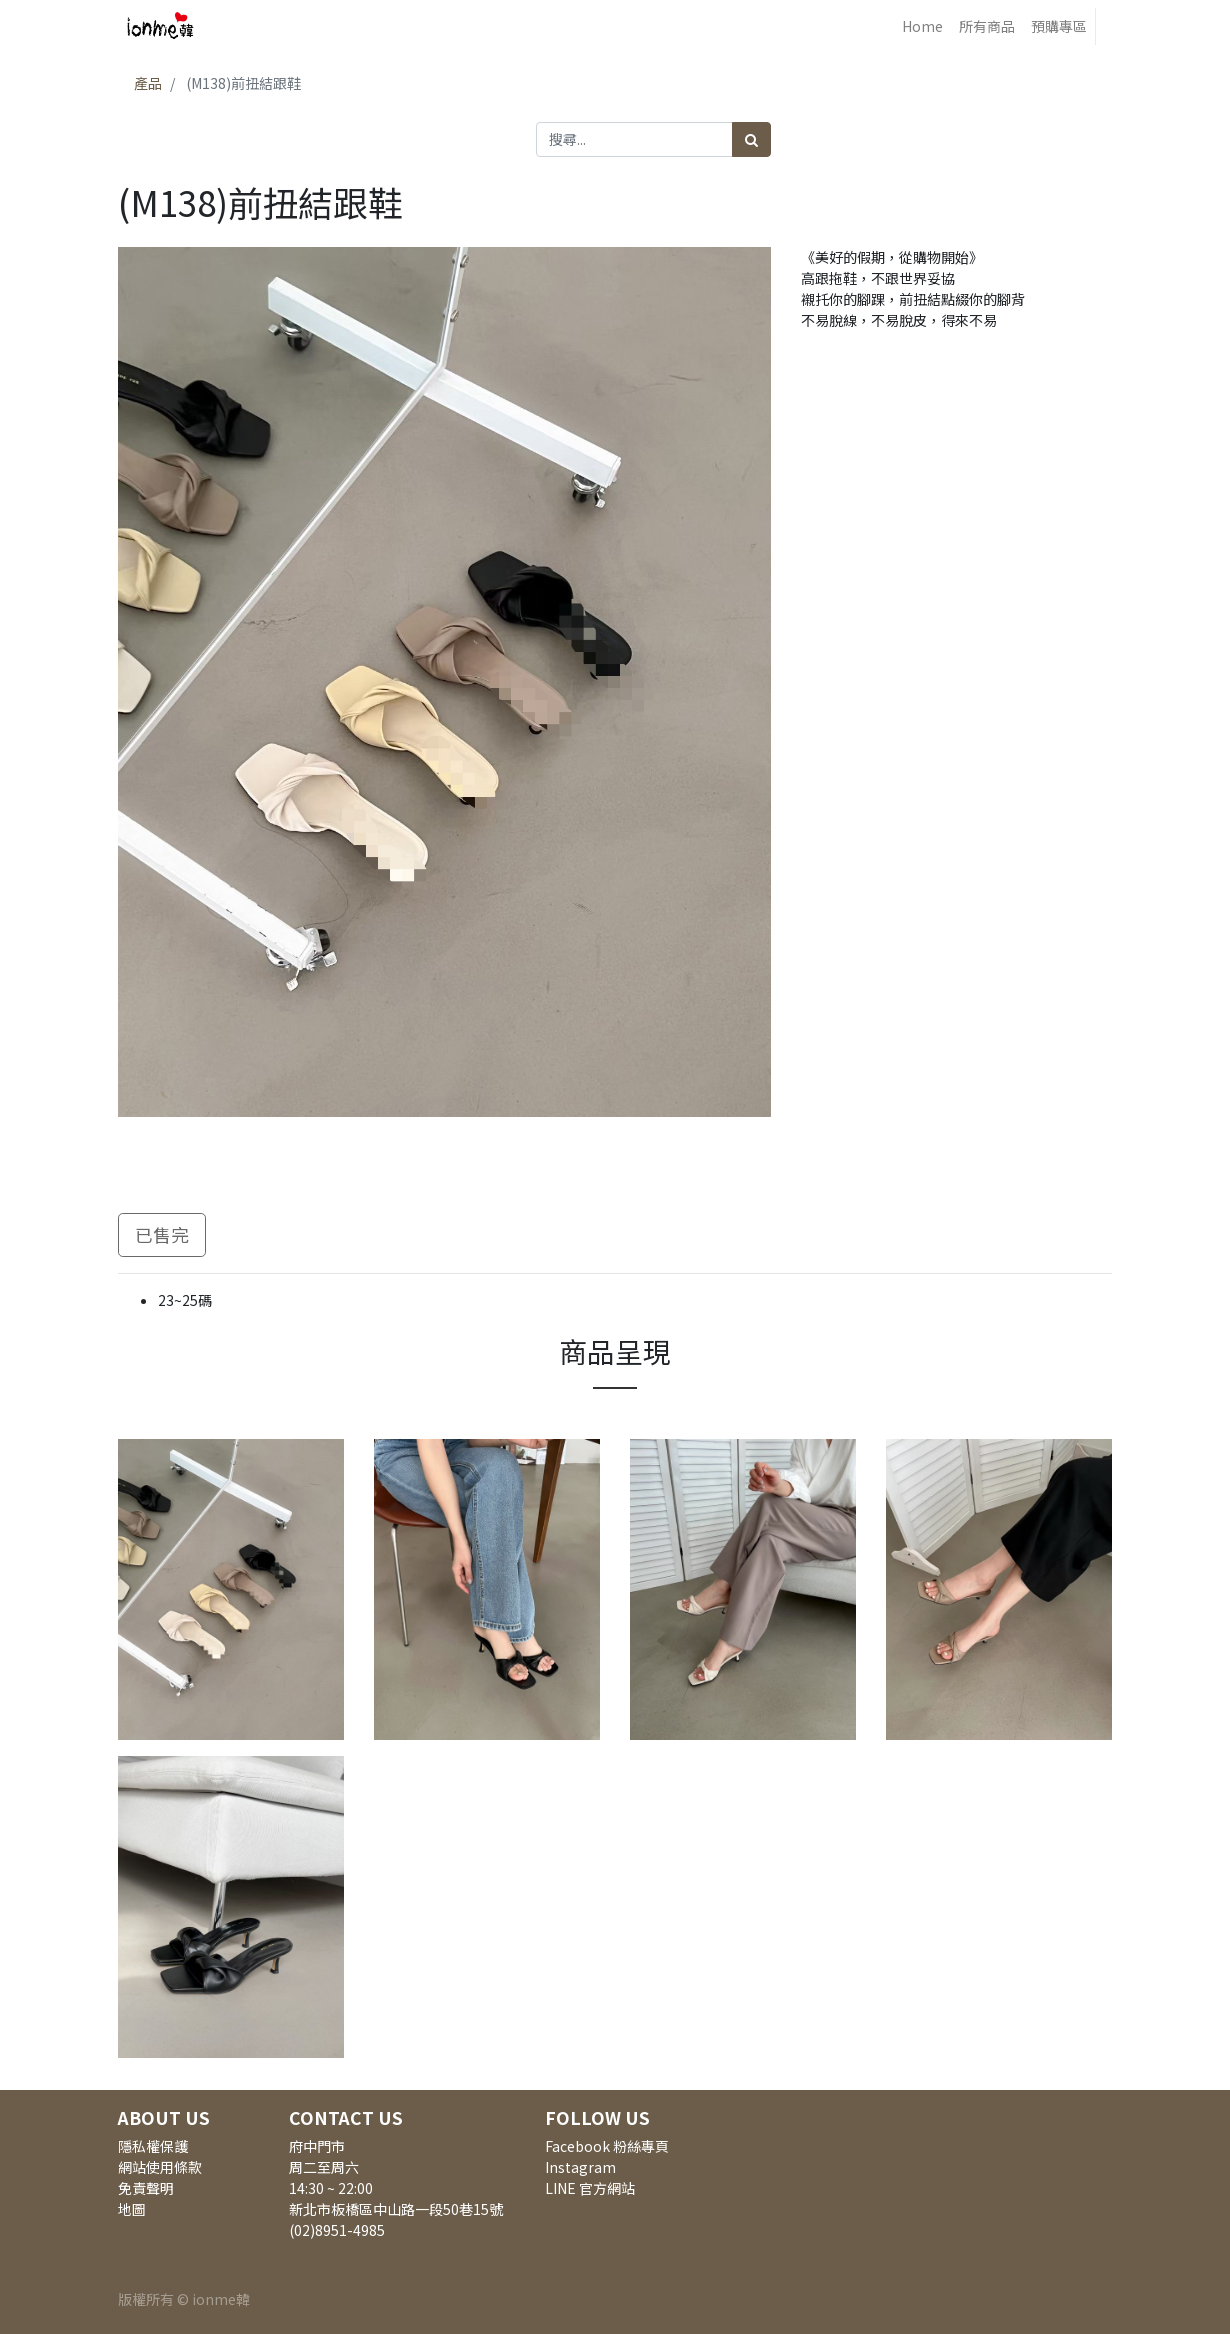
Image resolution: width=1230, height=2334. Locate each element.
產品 (148, 83)
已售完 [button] (162, 1234)
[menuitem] (922, 26)
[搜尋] (751, 139)
